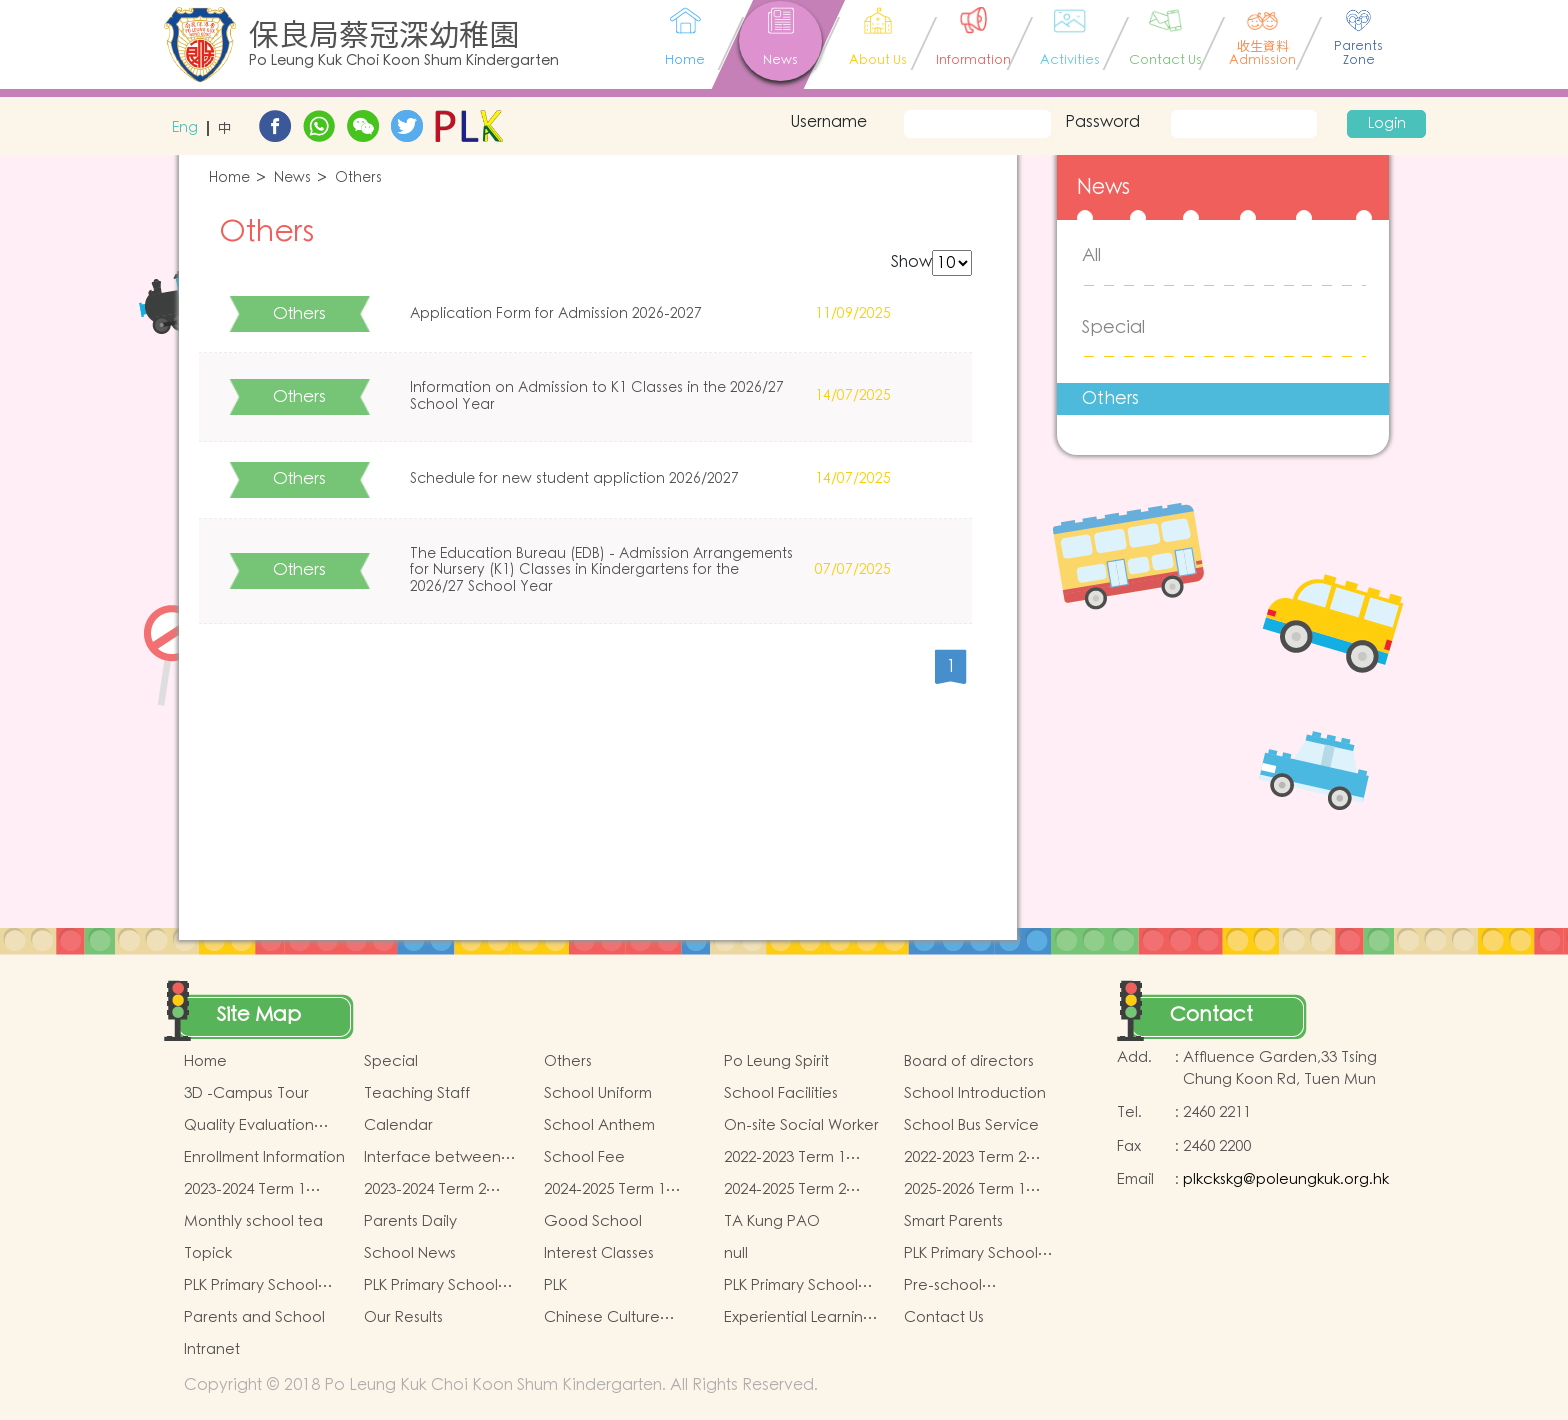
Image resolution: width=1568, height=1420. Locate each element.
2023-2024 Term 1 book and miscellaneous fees (252, 1190)
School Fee (584, 1157)
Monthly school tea (253, 1221)
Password (1102, 122)
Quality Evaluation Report (249, 1126)
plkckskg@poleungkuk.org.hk (1286, 1179)
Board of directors (969, 1061)
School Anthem (599, 1125)
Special (1113, 327)
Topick (208, 1253)
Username (828, 122)
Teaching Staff (417, 1093)
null (736, 1253)
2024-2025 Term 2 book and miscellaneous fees (792, 1190)
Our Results (403, 1317)
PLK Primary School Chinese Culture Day (438, 1286)
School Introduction (975, 1093)
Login (1387, 124)
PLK (555, 1285)
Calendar (398, 1125)
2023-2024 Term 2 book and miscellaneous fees (432, 1190)
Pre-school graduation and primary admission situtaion (968, 1286)
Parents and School (254, 1317)
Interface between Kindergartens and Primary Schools (432, 1158)
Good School (593, 1221)
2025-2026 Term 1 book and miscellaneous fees (972, 1190)
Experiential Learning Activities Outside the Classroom (800, 1318)
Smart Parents (953, 1221)
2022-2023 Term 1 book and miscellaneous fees (792, 1158)
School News (410, 1253)
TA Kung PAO (772, 1221)
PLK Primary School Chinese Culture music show (264, 1286)
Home (229, 178)
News (292, 178)
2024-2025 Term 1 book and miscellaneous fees (612, 1190)
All (1091, 255)
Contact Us (944, 1317)
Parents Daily (410, 1221)
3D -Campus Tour (246, 1093)
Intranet (212, 1349)
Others (358, 178)
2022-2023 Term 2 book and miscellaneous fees (972, 1158)
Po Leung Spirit (776, 1061)
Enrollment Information (264, 1157)
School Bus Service (971, 1125)
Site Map (259, 1015)
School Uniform (598, 1093)
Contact (1211, 1015)
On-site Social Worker (801, 1125)
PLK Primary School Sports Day (791, 1286)
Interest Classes (599, 1253)
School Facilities (781, 1093)
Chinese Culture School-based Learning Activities (609, 1318)
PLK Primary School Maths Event (971, 1254)
